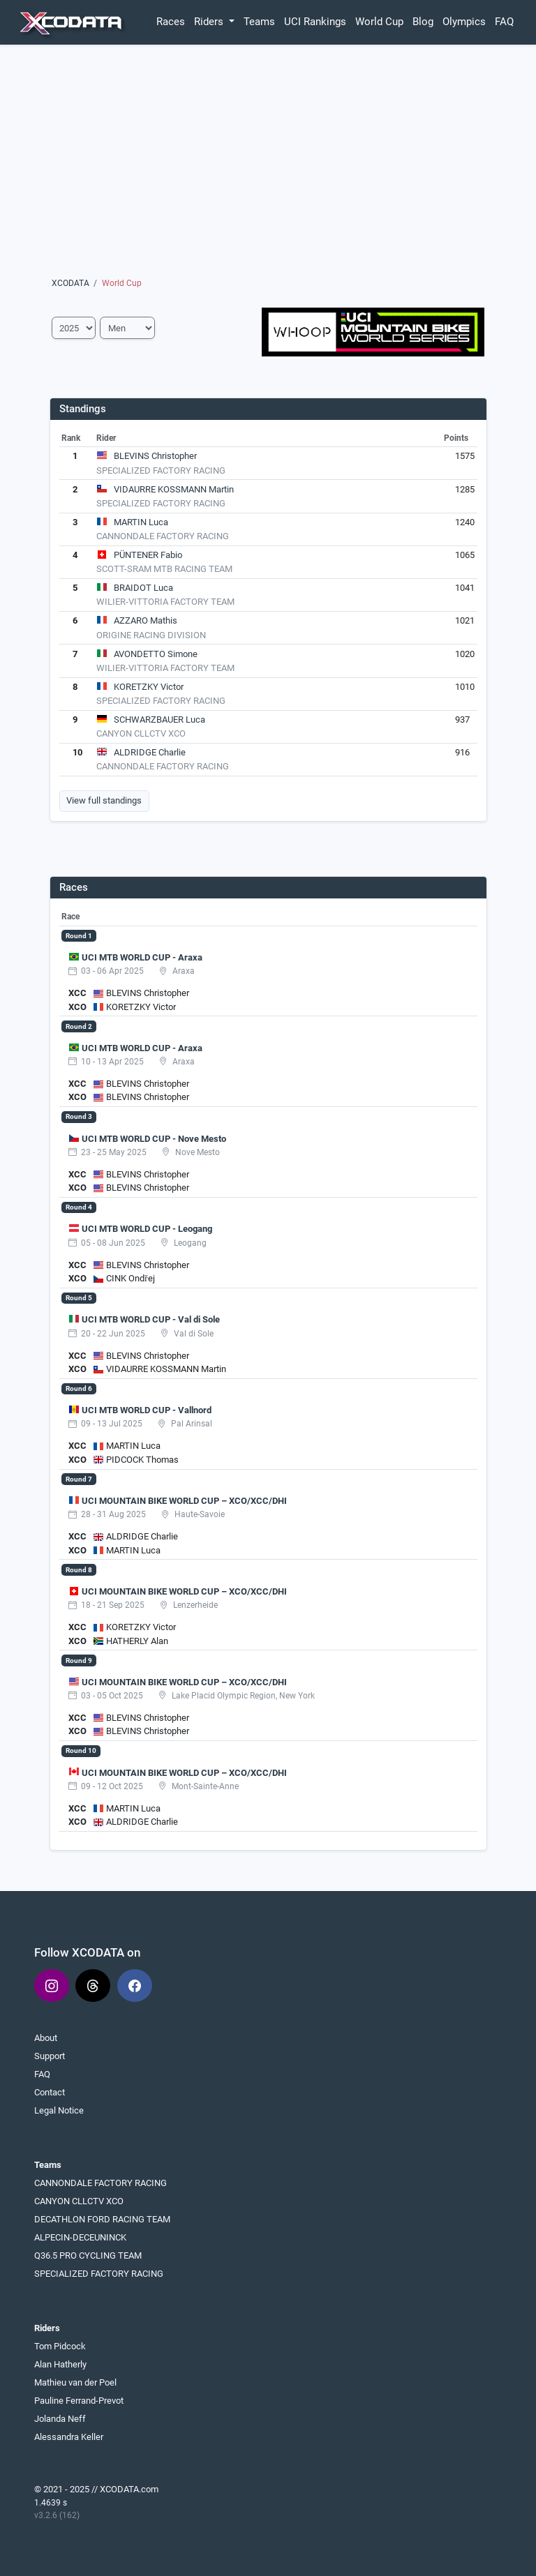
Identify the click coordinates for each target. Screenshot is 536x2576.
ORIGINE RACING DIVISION (151, 635)
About (45, 2038)
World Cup (379, 21)
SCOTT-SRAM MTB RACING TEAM (164, 569)
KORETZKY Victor (149, 686)
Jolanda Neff (60, 2418)
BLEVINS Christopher (155, 456)
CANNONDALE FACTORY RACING (162, 536)
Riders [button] (210, 21)
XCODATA (70, 283)
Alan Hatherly (60, 2364)
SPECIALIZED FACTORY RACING (160, 470)
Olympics (464, 21)
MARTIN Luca (141, 522)
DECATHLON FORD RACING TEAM (102, 2219)
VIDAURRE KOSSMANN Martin (174, 489)
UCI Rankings (315, 21)
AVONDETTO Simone (156, 654)
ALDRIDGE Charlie (150, 752)
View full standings (104, 800)
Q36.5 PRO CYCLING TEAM (88, 2255)
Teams (259, 21)
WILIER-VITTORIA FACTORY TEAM (165, 601)
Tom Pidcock (60, 2346)
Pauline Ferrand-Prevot (79, 2400)
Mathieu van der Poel (75, 2382)
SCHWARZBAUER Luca (159, 719)
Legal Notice (59, 2110)
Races (170, 21)
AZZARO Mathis (145, 620)
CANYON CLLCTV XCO (141, 733)
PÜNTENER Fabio (148, 555)
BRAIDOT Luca (143, 587)
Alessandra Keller (68, 2437)
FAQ (504, 21)
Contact (49, 2092)
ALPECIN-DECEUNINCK (80, 2237)
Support (49, 2056)
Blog (422, 21)
